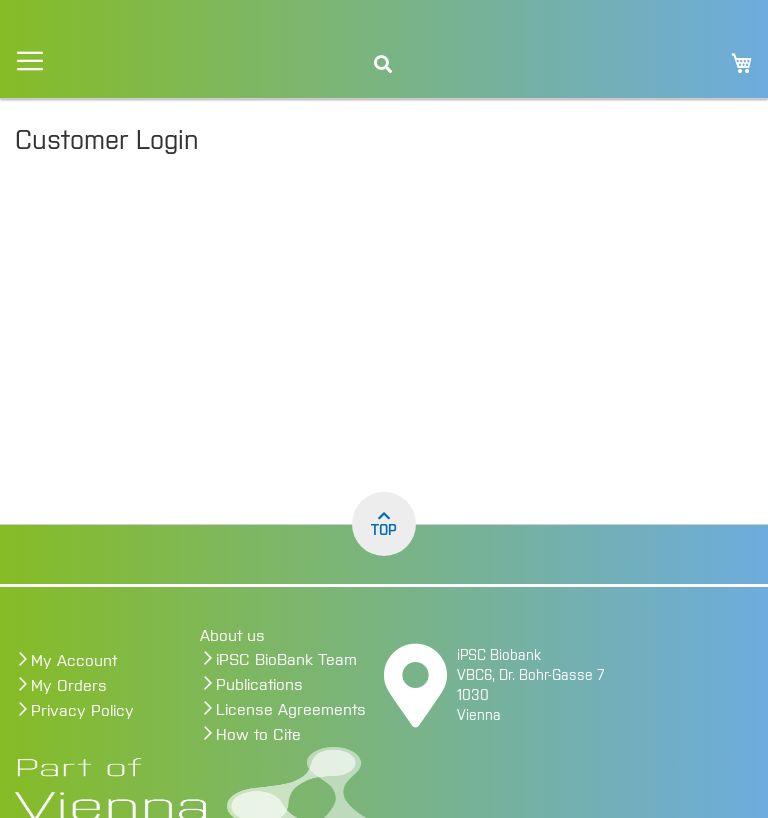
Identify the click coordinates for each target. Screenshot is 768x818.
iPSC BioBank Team (286, 660)
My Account (74, 661)
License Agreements (291, 710)
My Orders (69, 686)
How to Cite (258, 735)
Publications (259, 685)
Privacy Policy (82, 711)
